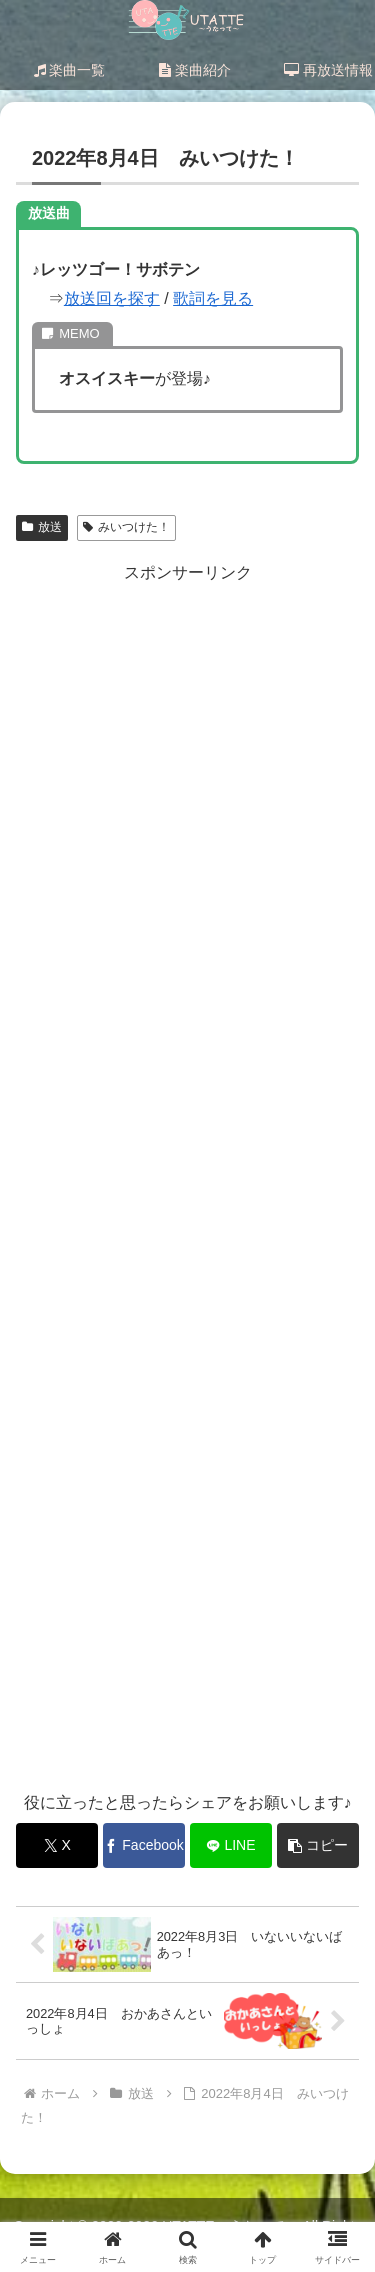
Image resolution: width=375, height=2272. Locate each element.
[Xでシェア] (57, 1845)
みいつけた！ (126, 527)
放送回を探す (112, 298)
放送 (42, 527)
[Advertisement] (187, 1177)
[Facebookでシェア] (144, 1845)
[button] (318, 1845)
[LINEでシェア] (231, 1845)
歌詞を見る (213, 298)
